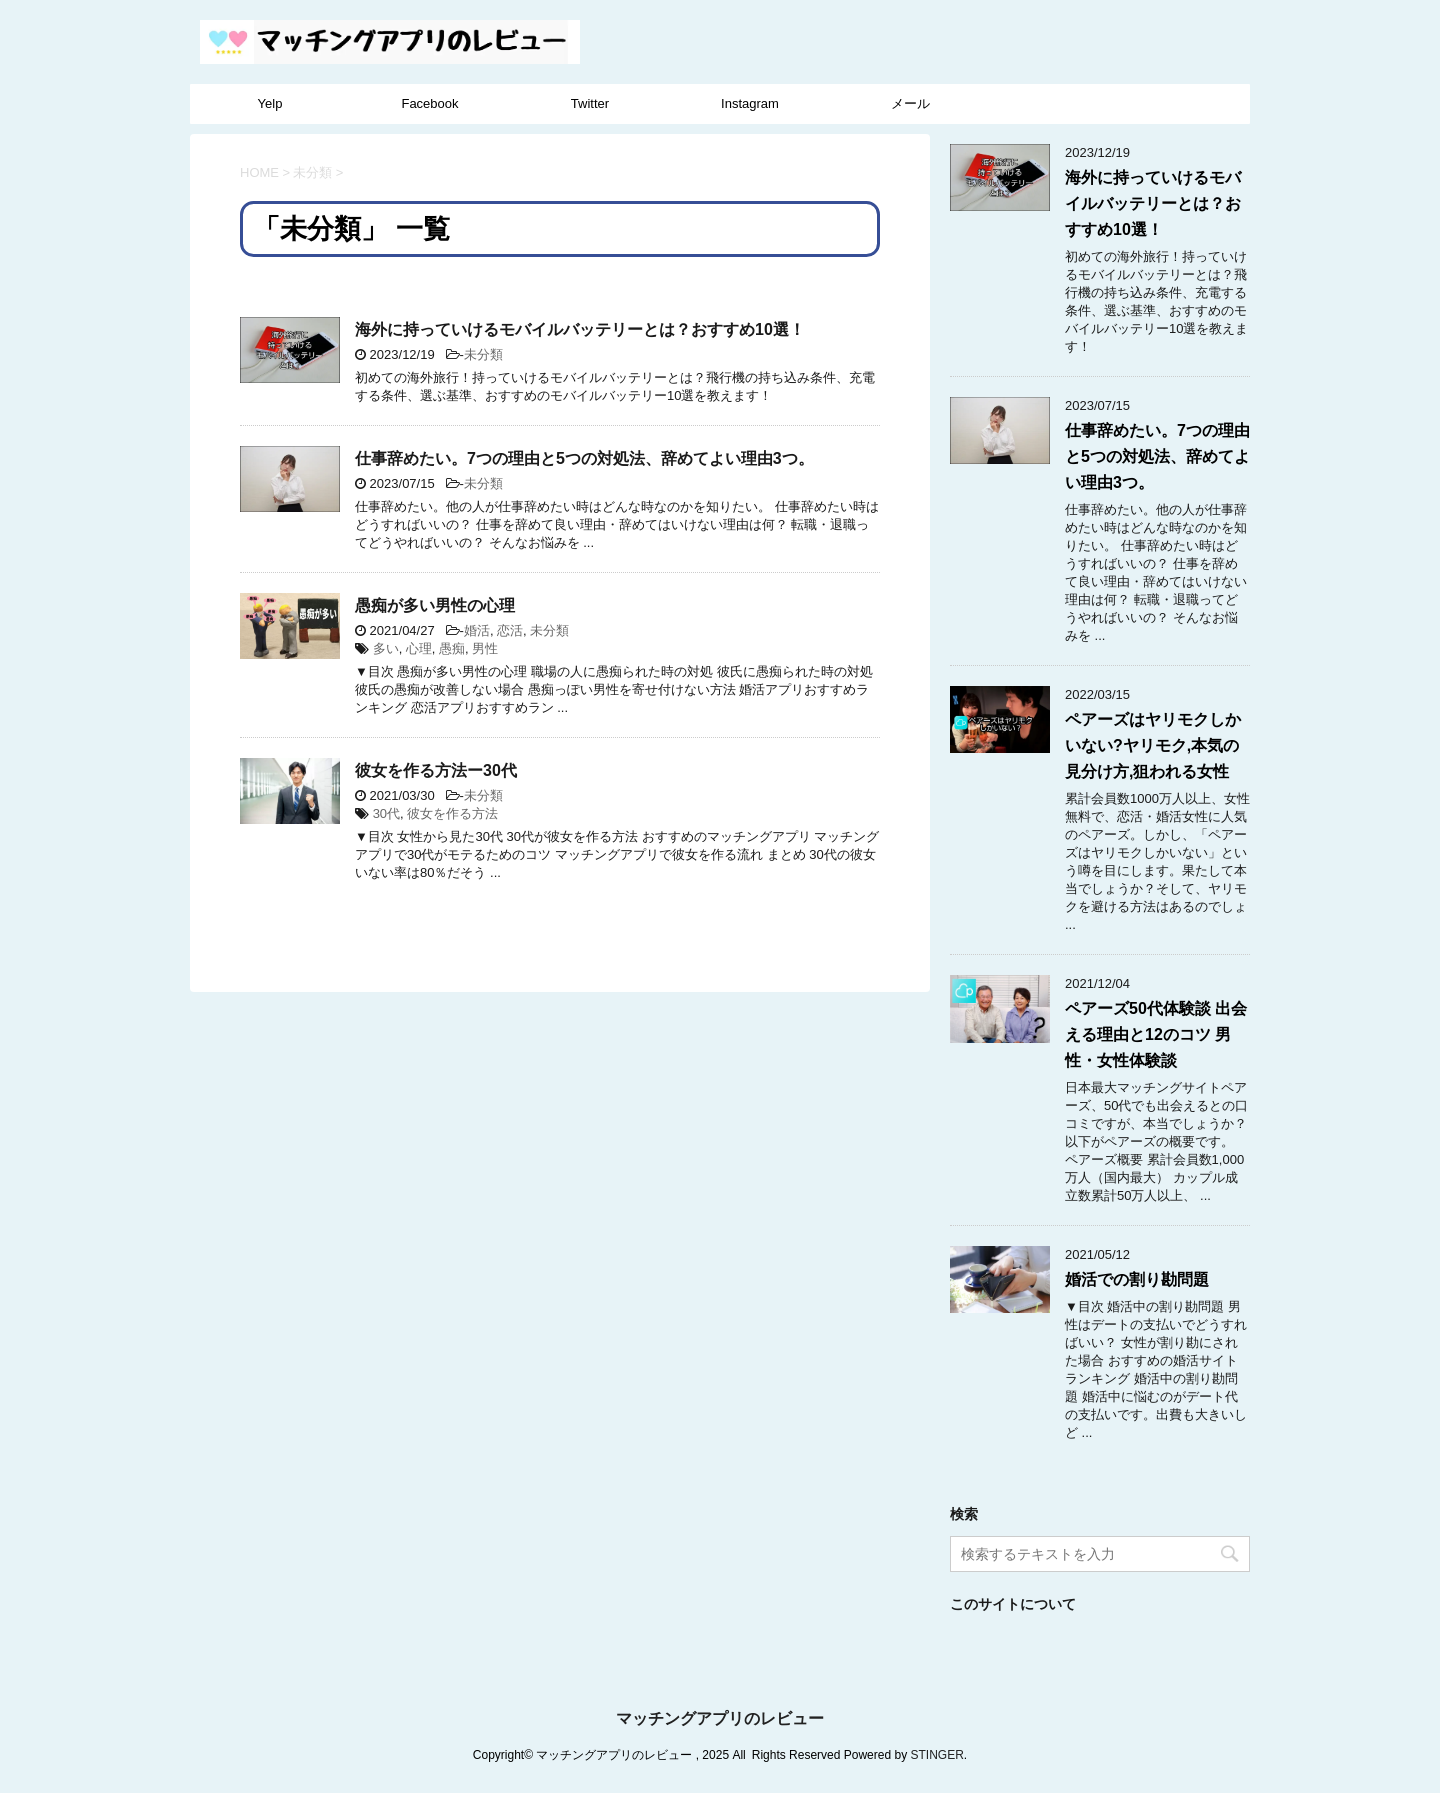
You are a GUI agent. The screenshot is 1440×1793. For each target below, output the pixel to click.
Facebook (429, 103)
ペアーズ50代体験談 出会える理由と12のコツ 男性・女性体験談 (1156, 1034)
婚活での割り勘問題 (1137, 1279)
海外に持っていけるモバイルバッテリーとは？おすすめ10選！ (580, 329)
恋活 (510, 630)
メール (910, 103)
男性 (485, 648)
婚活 (477, 630)
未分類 (483, 354)
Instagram (750, 103)
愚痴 (452, 648)
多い (386, 648)
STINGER (936, 1755)
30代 (386, 813)
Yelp (270, 103)
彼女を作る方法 (452, 813)
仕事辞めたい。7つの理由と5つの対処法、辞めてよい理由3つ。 (584, 458)
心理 (419, 648)
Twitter (590, 103)
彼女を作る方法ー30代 (436, 770)
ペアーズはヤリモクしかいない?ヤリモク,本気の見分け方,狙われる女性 (1153, 745)
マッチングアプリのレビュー (720, 1718)
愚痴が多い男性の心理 (435, 605)
